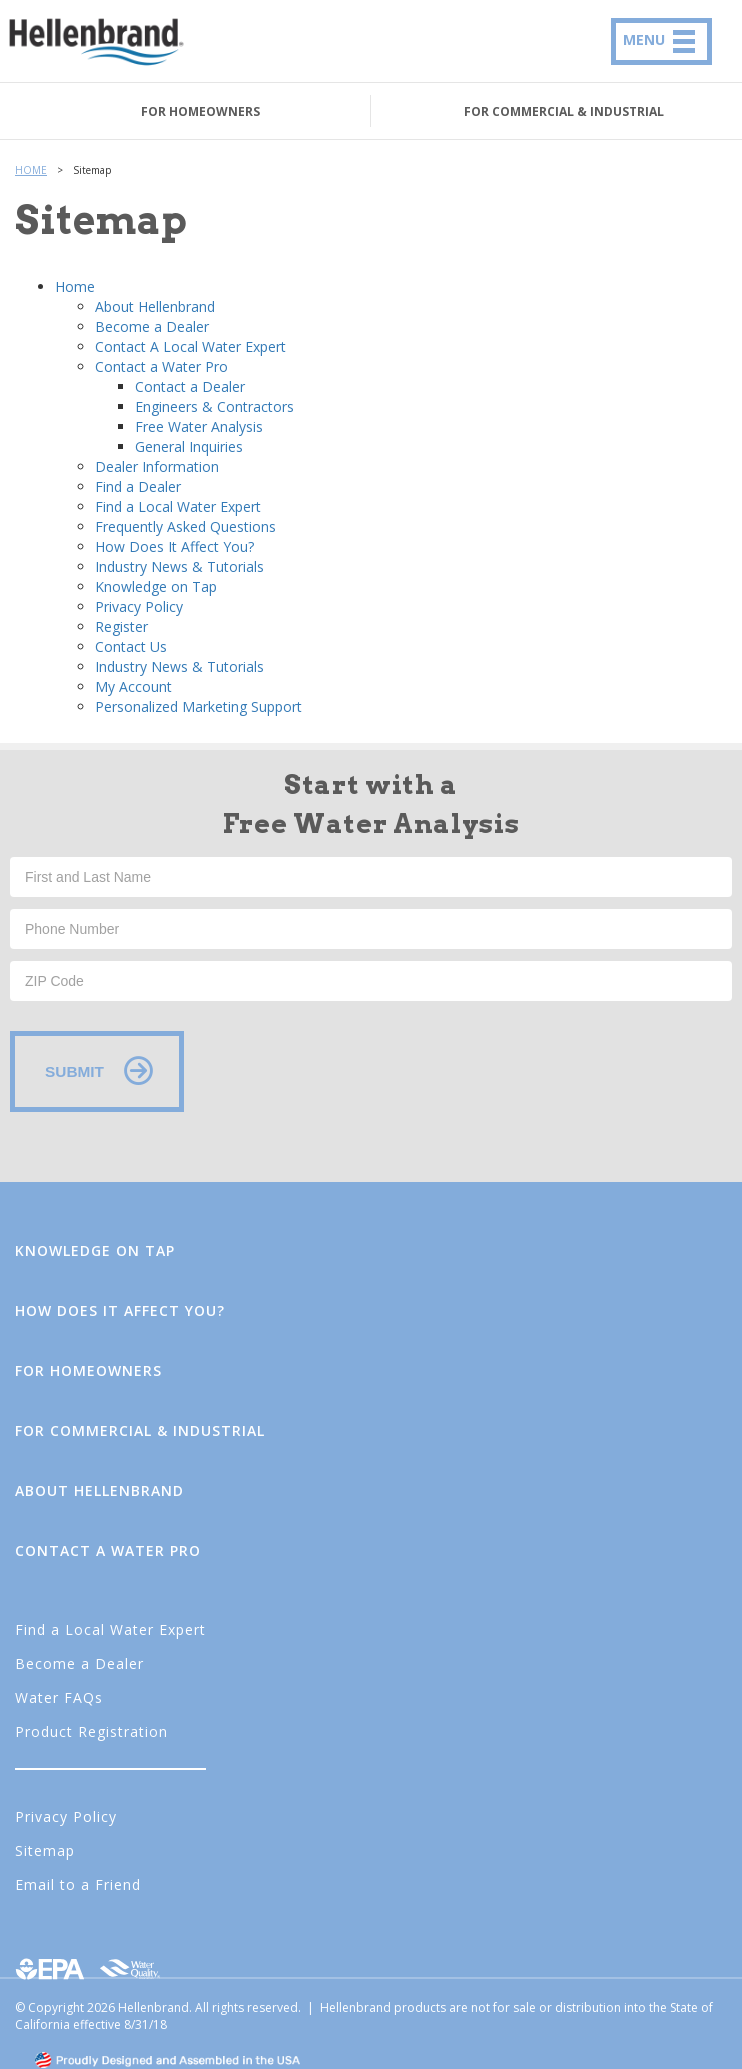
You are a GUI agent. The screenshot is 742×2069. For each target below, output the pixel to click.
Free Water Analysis (199, 426)
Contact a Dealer (190, 386)
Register (121, 626)
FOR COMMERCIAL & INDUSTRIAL (564, 111)
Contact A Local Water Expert (190, 346)
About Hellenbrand (155, 306)
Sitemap (45, 1850)
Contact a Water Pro (161, 366)
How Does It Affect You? (174, 546)
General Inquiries (189, 446)
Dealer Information (157, 466)
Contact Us (131, 646)
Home (75, 286)
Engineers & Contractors (214, 406)
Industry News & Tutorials (179, 566)
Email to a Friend (78, 1884)
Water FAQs (59, 1697)
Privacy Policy (139, 606)
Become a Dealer (152, 326)
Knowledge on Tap (156, 586)
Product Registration (91, 1731)
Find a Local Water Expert (178, 506)
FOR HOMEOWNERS (200, 111)
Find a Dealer (138, 486)
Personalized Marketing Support (198, 706)
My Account (133, 686)
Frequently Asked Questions (185, 526)
